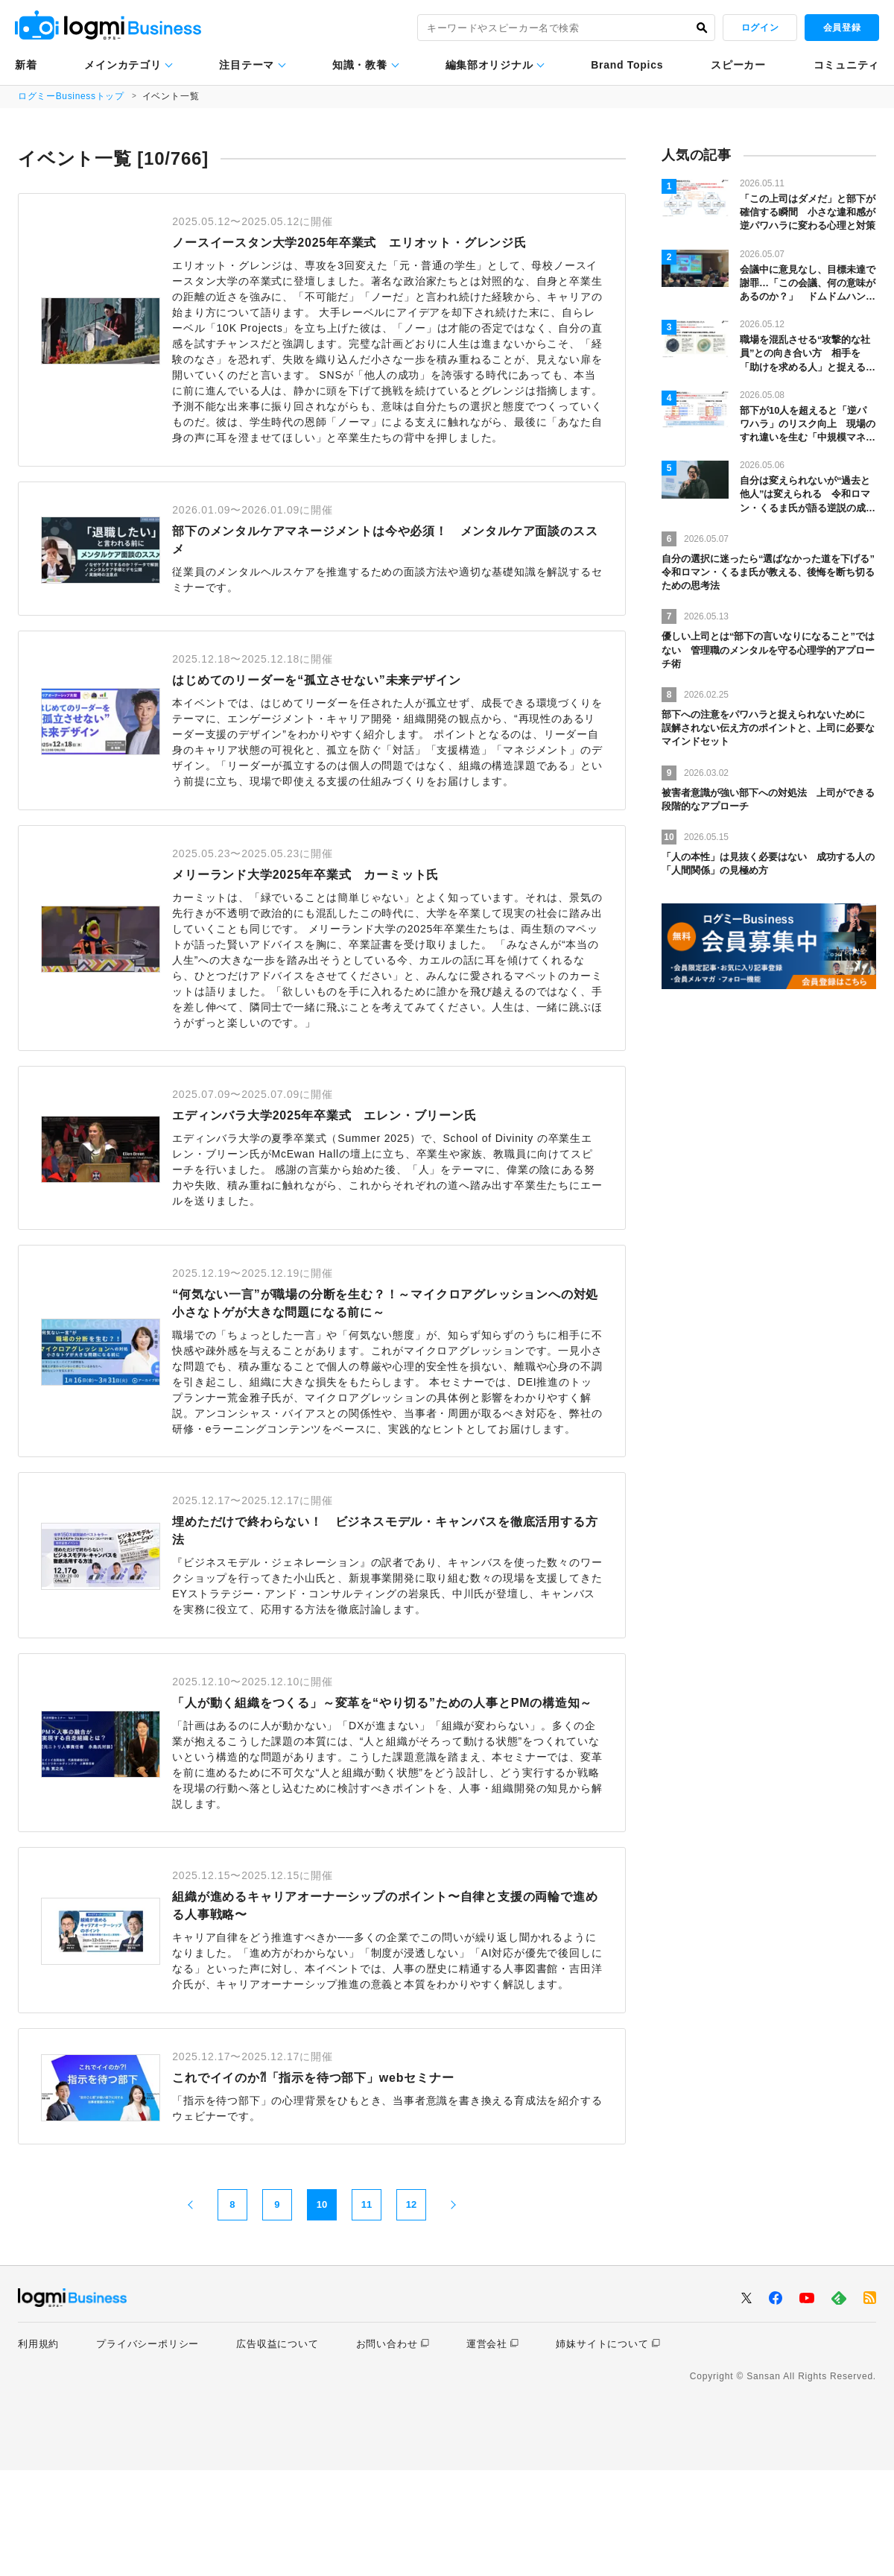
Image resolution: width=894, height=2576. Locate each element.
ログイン (760, 27)
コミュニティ (846, 65)
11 (366, 2311)
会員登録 (841, 27)
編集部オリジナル (489, 65)
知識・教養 (359, 65)
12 (411, 2311)
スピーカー (738, 65)
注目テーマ (246, 65)
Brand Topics (627, 65)
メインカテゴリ (122, 65)
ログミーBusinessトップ (72, 96)
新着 (26, 65)
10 (322, 2311)
